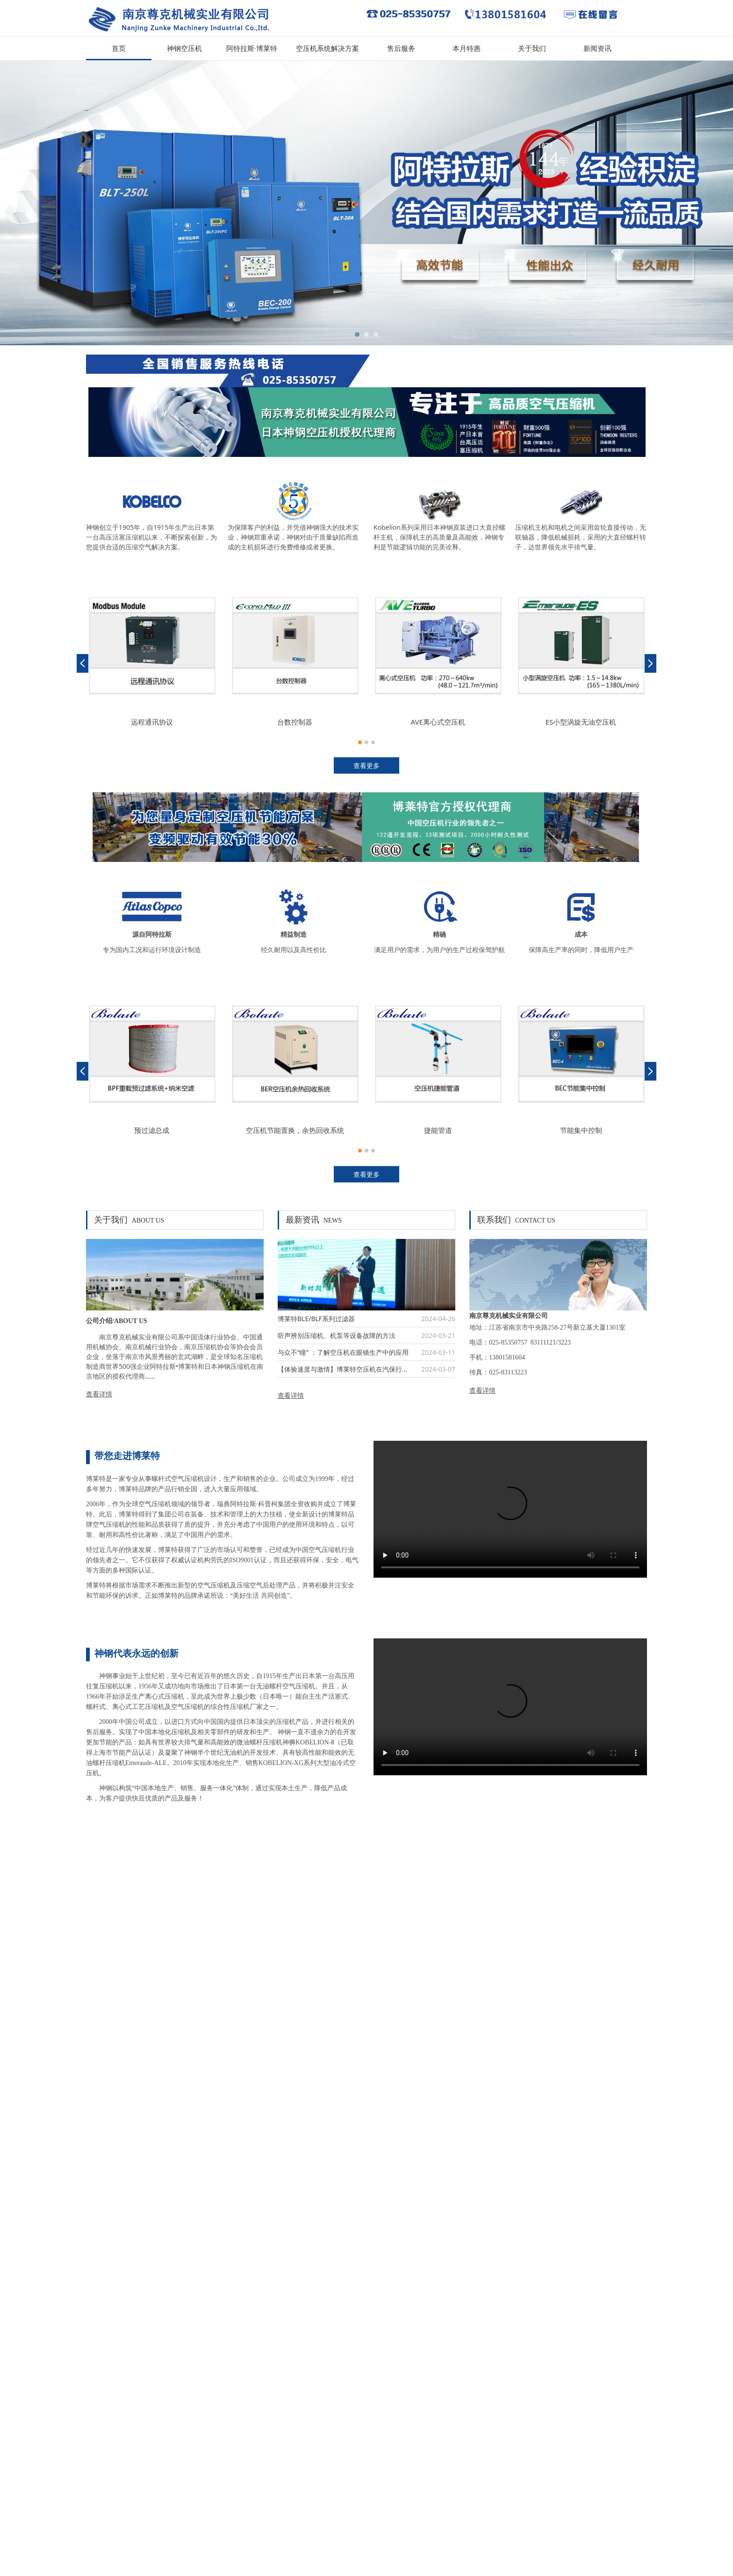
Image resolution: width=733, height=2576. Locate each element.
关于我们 (532, 48)
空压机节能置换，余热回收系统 (295, 1130)
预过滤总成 (151, 1130)
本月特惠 (467, 48)
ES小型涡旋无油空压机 (581, 721)
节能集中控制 (581, 1130)
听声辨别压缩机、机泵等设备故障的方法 (336, 1335)
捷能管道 (438, 1130)
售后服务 (401, 48)
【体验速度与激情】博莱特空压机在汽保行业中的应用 (356, 1369)
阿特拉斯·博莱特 (251, 48)
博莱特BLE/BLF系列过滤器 (316, 1318)
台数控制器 (294, 721)
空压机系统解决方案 (327, 48)
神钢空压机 (184, 48)
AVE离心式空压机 (438, 721)
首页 (119, 48)
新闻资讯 (597, 48)
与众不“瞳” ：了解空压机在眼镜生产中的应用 (343, 1352)
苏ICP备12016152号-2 (118, 2529)
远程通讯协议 (152, 721)
